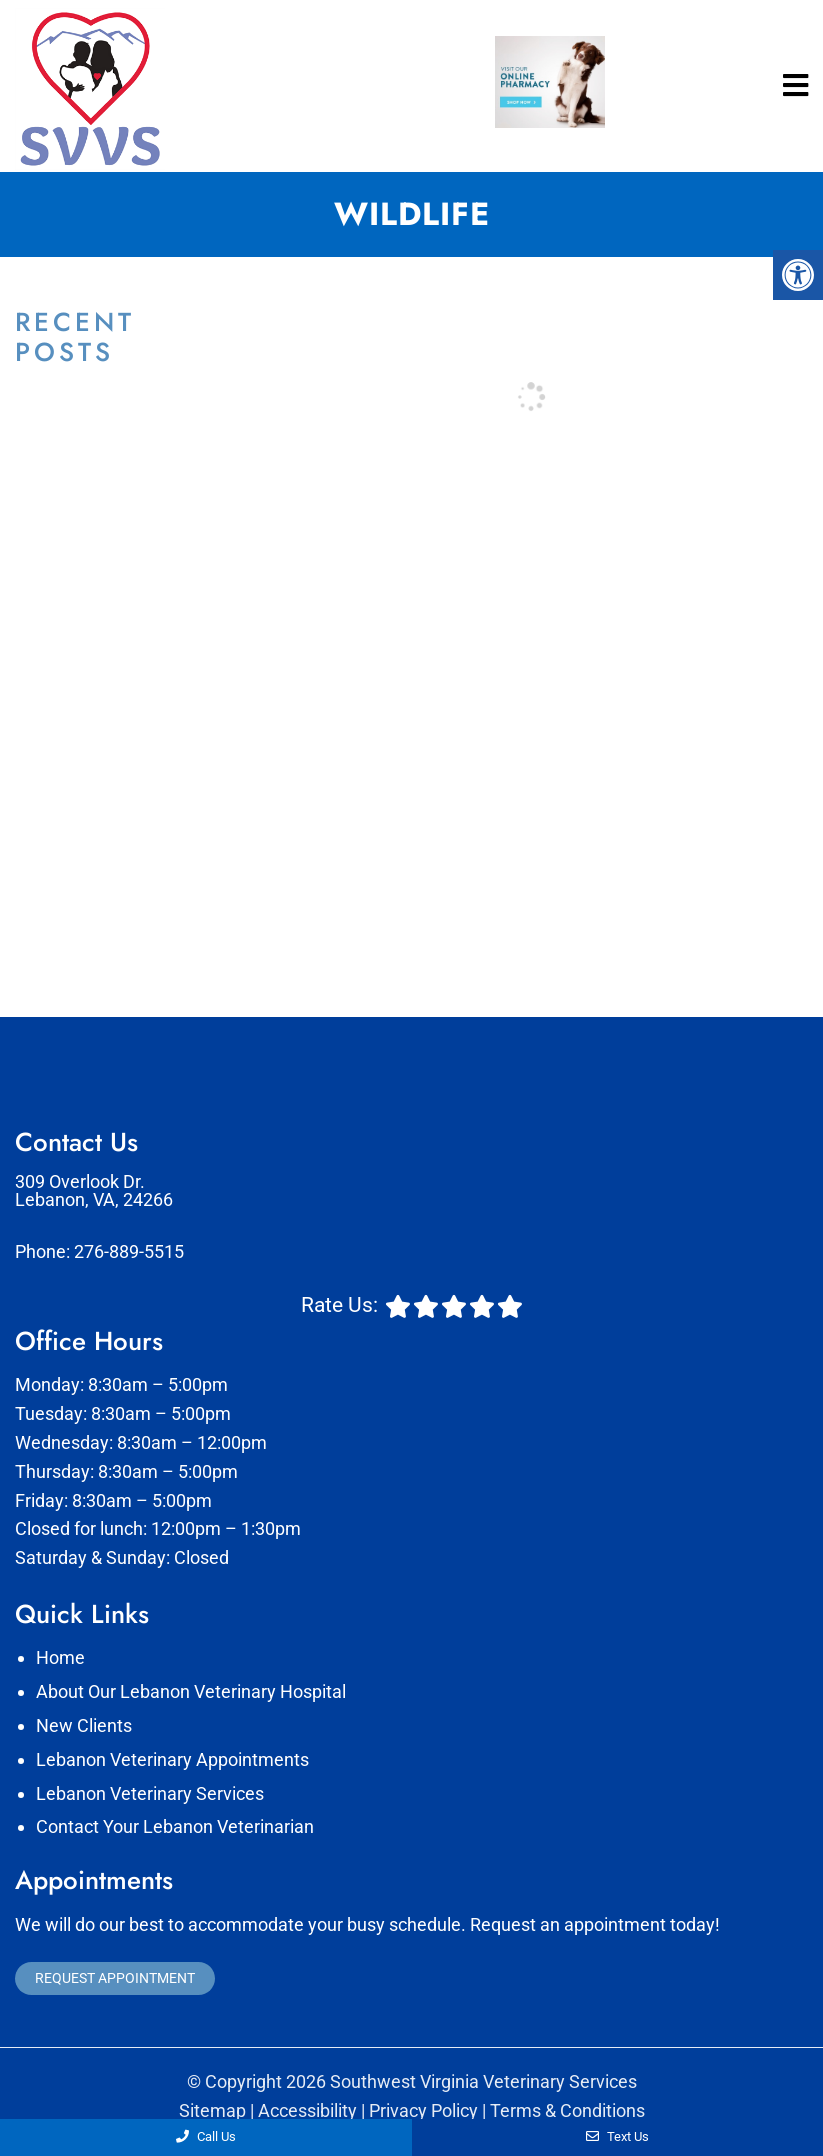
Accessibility (307, 2111)
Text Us (617, 2136)
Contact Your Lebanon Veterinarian (175, 1826)
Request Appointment (115, 1978)
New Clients (84, 1725)
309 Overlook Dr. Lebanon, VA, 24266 (94, 1191)
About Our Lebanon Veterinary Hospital (191, 1691)
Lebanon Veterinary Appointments (172, 1759)
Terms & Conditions (567, 2111)
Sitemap (212, 2111)
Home (60, 1657)
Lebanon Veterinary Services (150, 1793)
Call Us (206, 2136)
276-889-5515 (129, 1252)
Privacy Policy (423, 2111)
